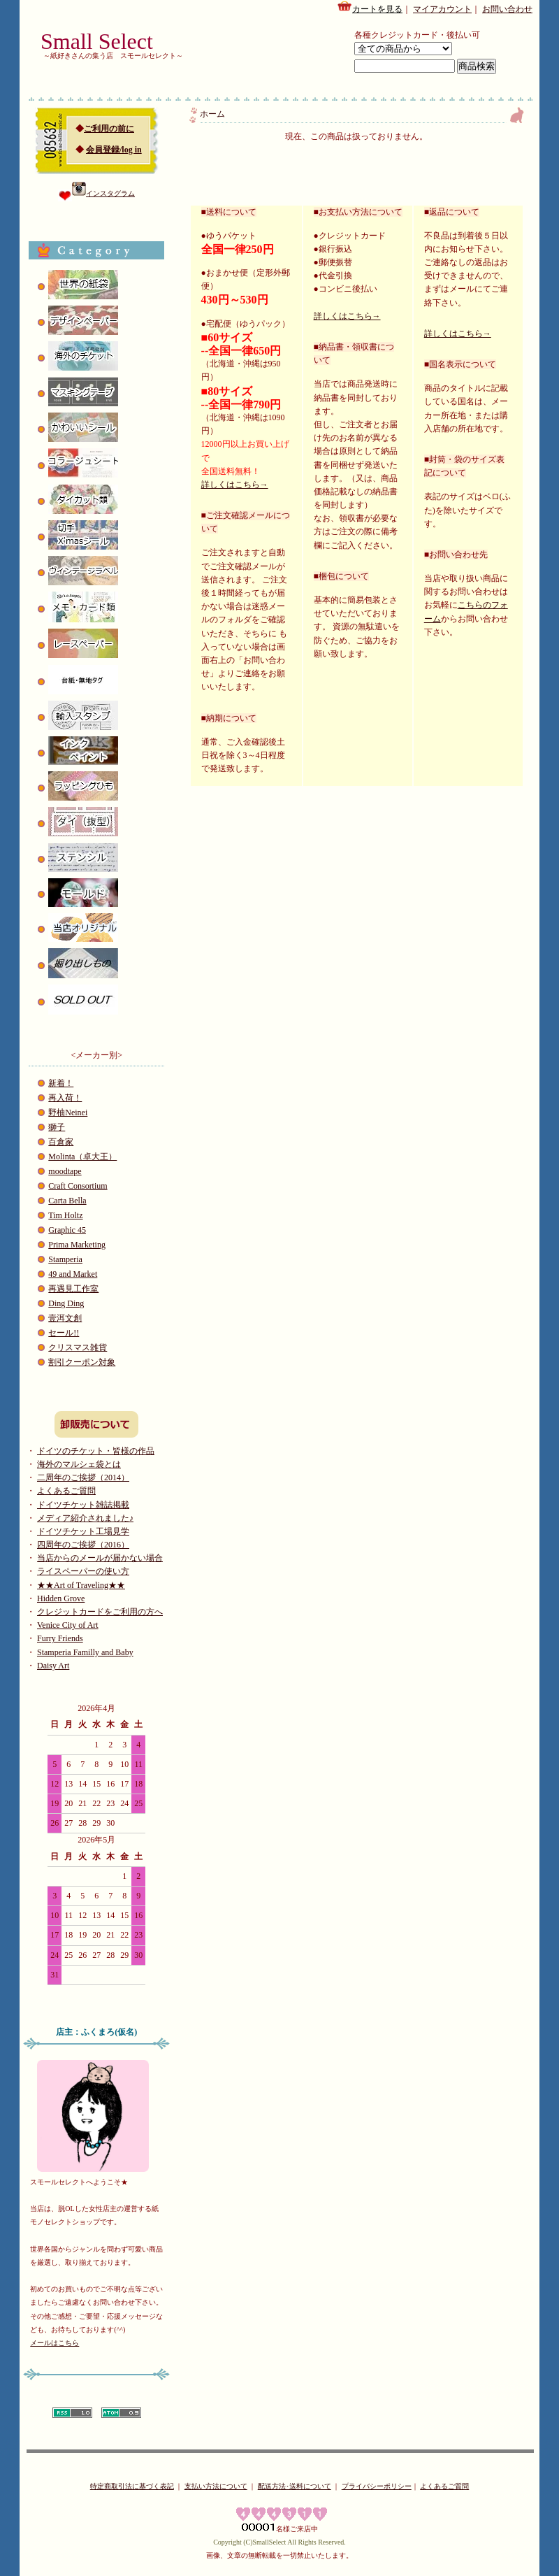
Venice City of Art (68, 1625)
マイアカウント (442, 9)
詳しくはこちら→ (234, 484)
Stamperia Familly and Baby (85, 1652)
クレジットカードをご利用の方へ (100, 1612)
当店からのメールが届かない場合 (100, 1558)
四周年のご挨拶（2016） (83, 1545)
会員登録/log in (114, 150)
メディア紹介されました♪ (85, 1518)
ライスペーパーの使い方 (83, 1571)
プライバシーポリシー (377, 2486)
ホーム (212, 114)
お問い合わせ (507, 9)
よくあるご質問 (66, 1491)
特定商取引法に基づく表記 (132, 2486)
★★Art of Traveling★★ (81, 1585)
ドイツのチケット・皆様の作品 (95, 1451)
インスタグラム (103, 193)
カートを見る (369, 7)
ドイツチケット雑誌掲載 (83, 1505)
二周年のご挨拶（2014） (83, 1477)
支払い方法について (215, 2486)
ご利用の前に (109, 129)
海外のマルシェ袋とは (79, 1464)
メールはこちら (54, 2343)
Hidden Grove (61, 1598)
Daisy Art (53, 1665)
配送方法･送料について (294, 2486)
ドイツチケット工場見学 (83, 1531)
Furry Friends (60, 1638)
